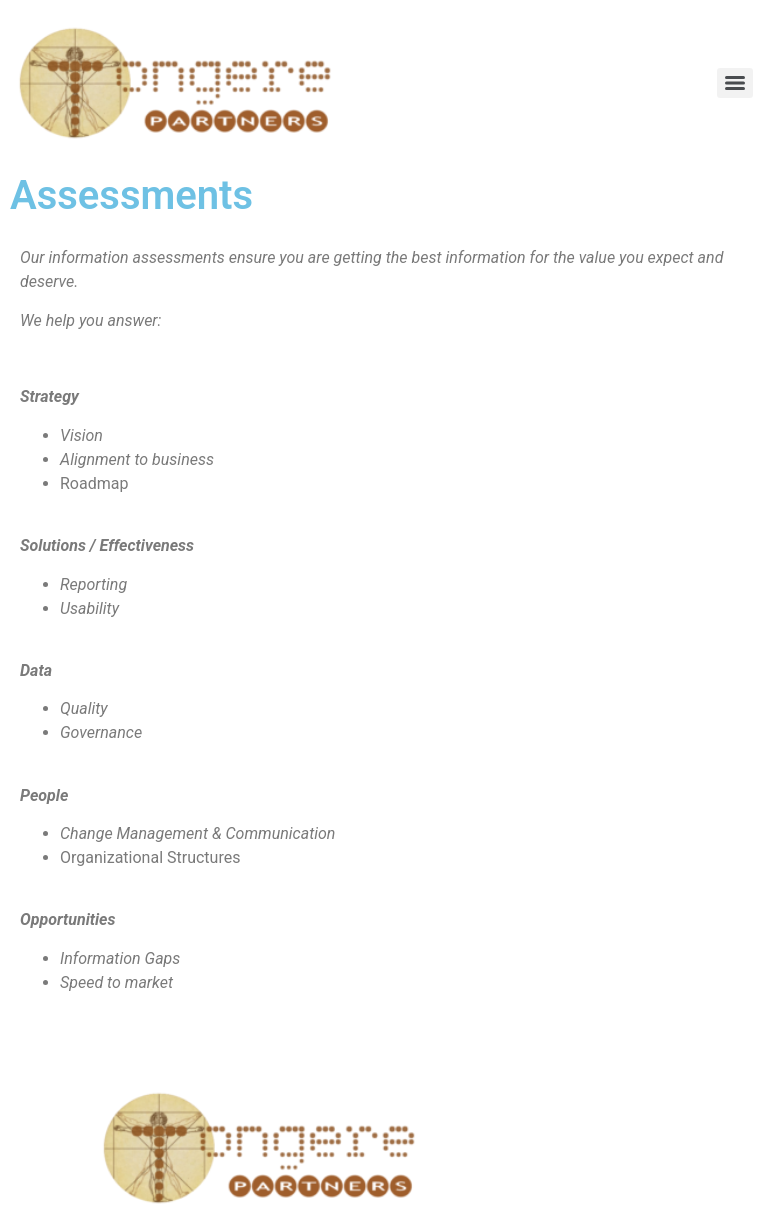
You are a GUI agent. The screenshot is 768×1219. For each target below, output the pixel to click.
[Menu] (735, 83)
